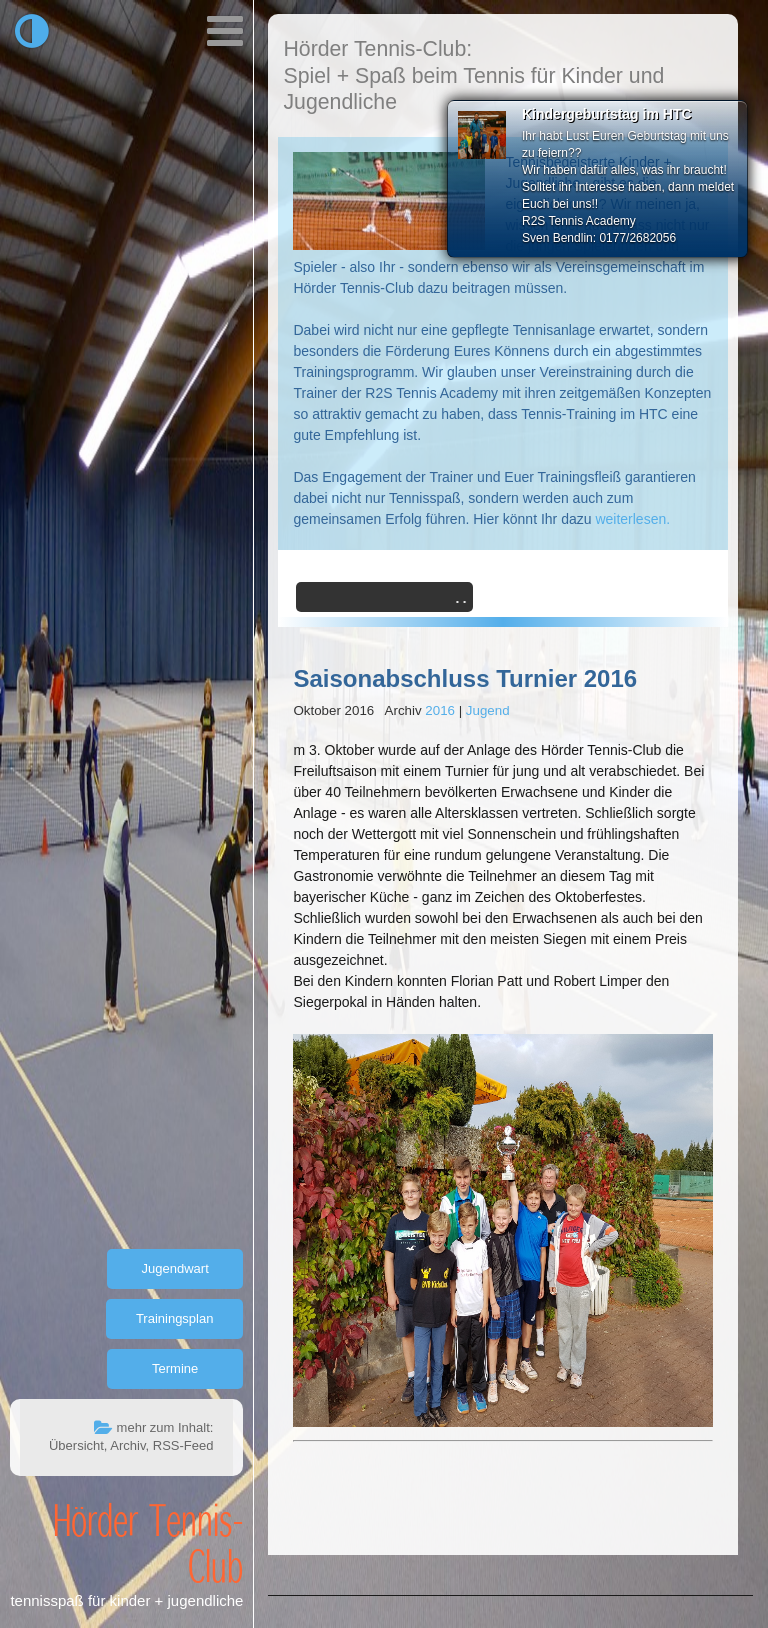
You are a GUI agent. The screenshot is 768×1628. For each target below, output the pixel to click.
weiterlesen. (632, 519)
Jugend (488, 710)
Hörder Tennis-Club (148, 1542)
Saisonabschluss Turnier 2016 (465, 678)
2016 (440, 710)
